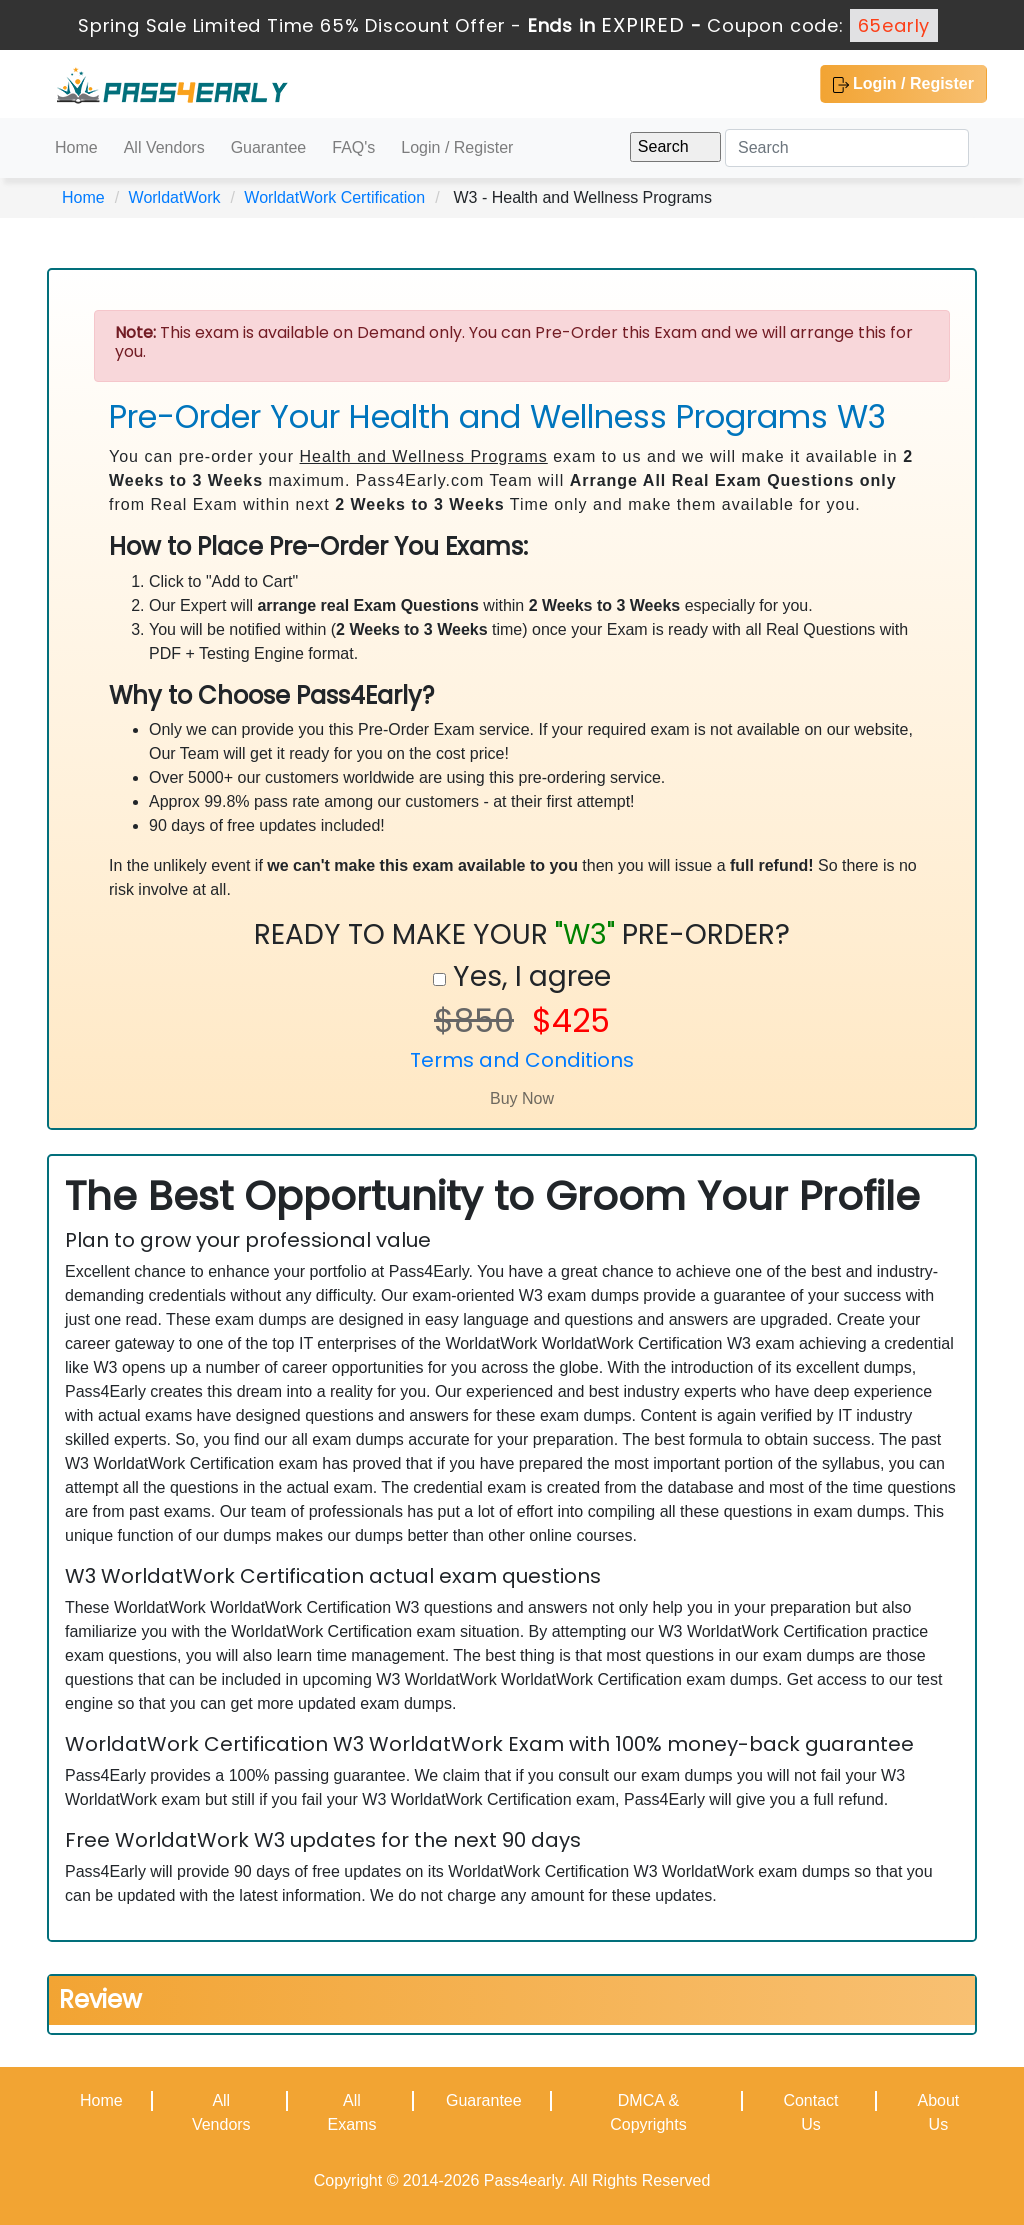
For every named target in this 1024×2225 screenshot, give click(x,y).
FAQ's (353, 147)
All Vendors (164, 147)
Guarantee (269, 147)
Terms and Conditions (522, 1060)
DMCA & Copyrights (648, 2112)
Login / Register (903, 84)
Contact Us (810, 2112)
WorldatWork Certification (334, 197)
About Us (938, 2112)
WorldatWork (175, 197)
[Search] (847, 148)
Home (76, 147)
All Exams (351, 2112)
